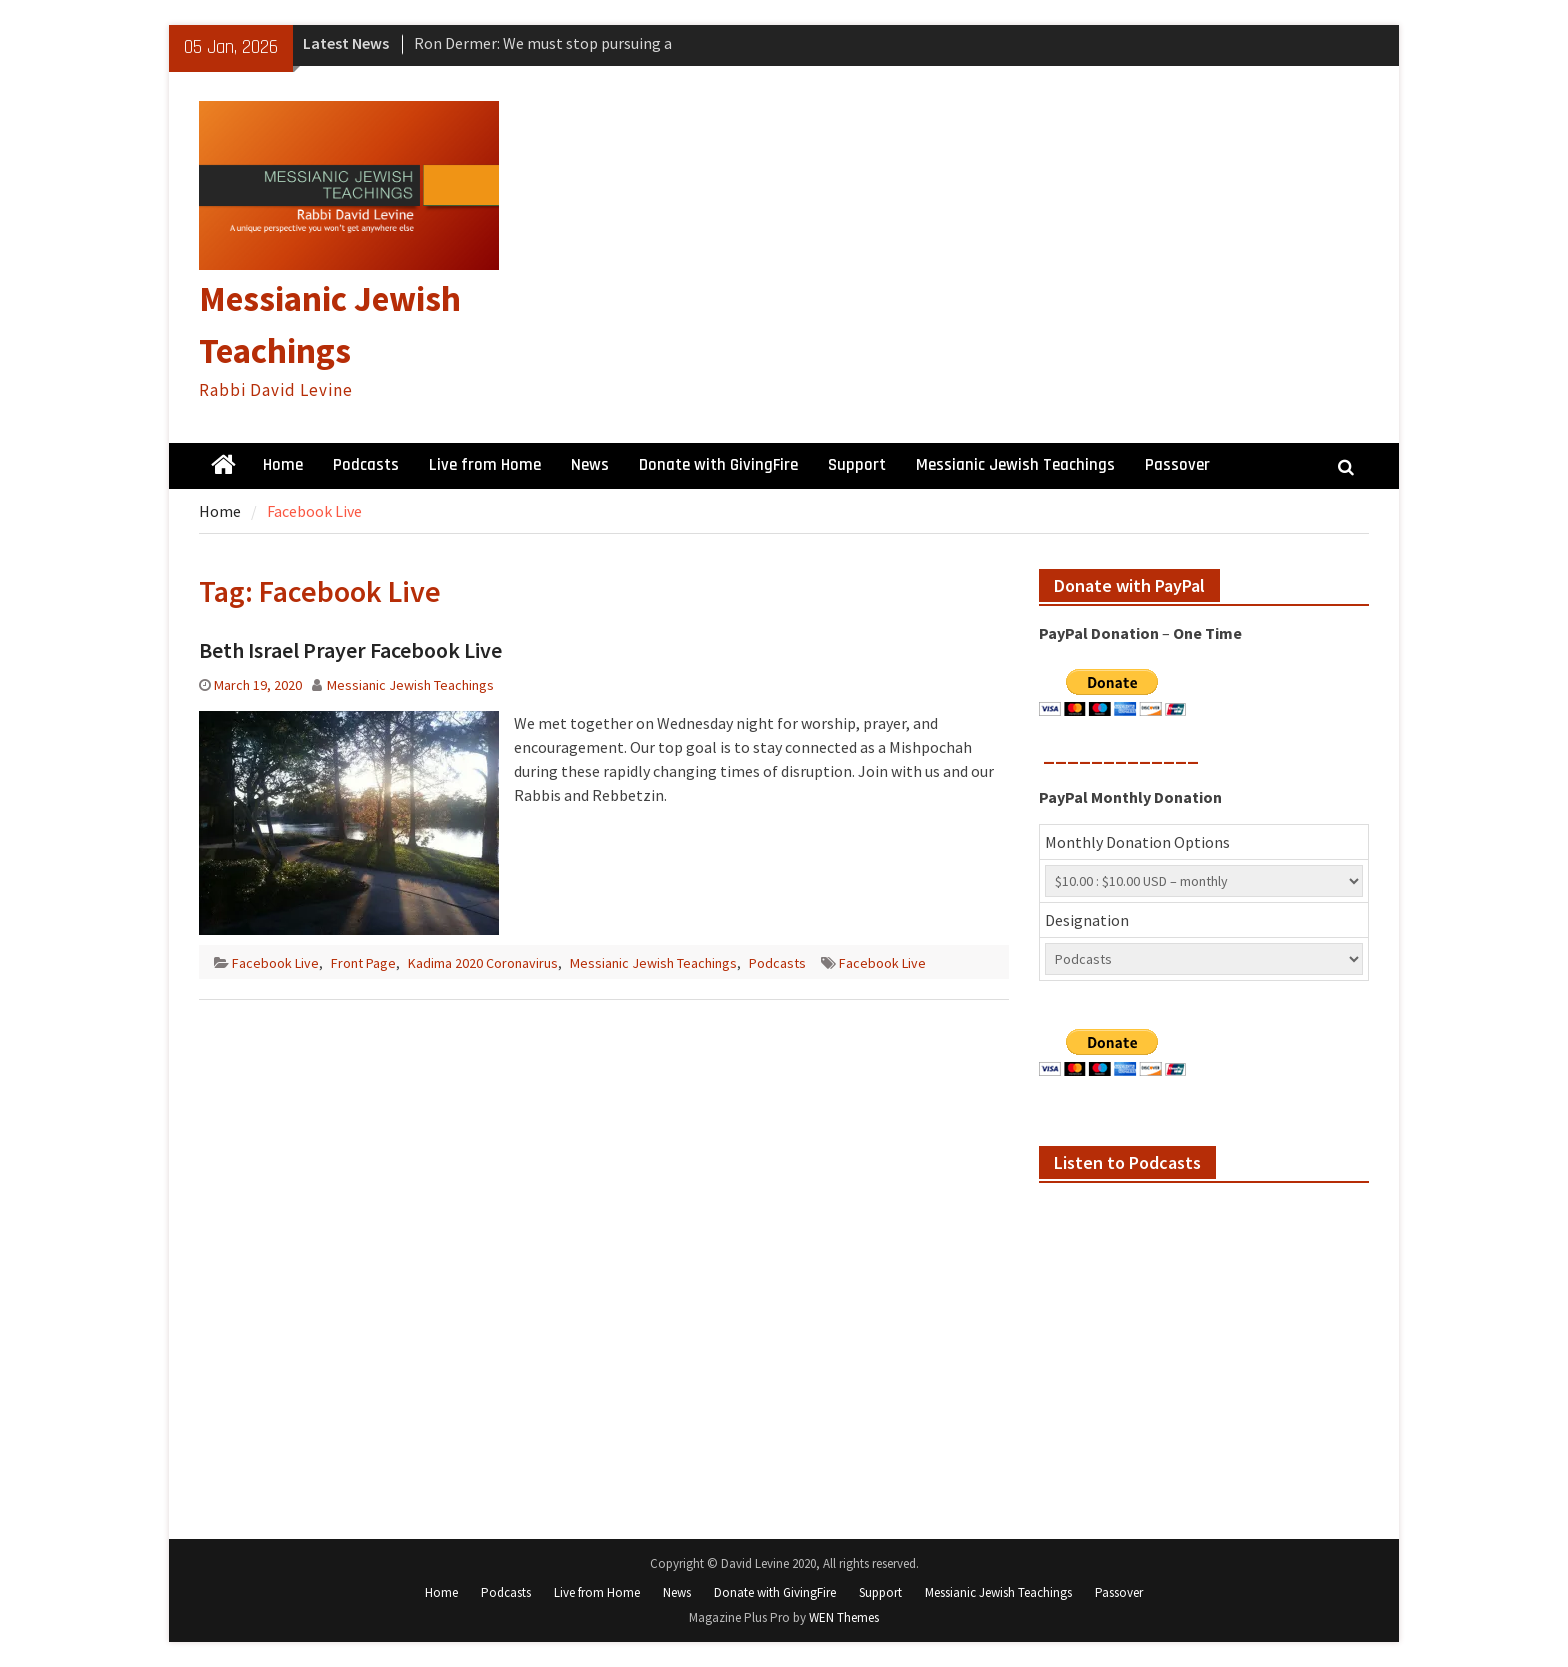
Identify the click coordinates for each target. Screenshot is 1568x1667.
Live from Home (485, 465)
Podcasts (366, 465)
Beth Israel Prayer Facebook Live (350, 650)
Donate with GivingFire (718, 465)
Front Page (363, 963)
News (590, 465)
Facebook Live (275, 963)
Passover (1177, 465)
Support (857, 465)
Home (283, 465)
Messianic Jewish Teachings (1015, 465)
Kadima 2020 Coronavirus (483, 963)
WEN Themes (844, 1617)
